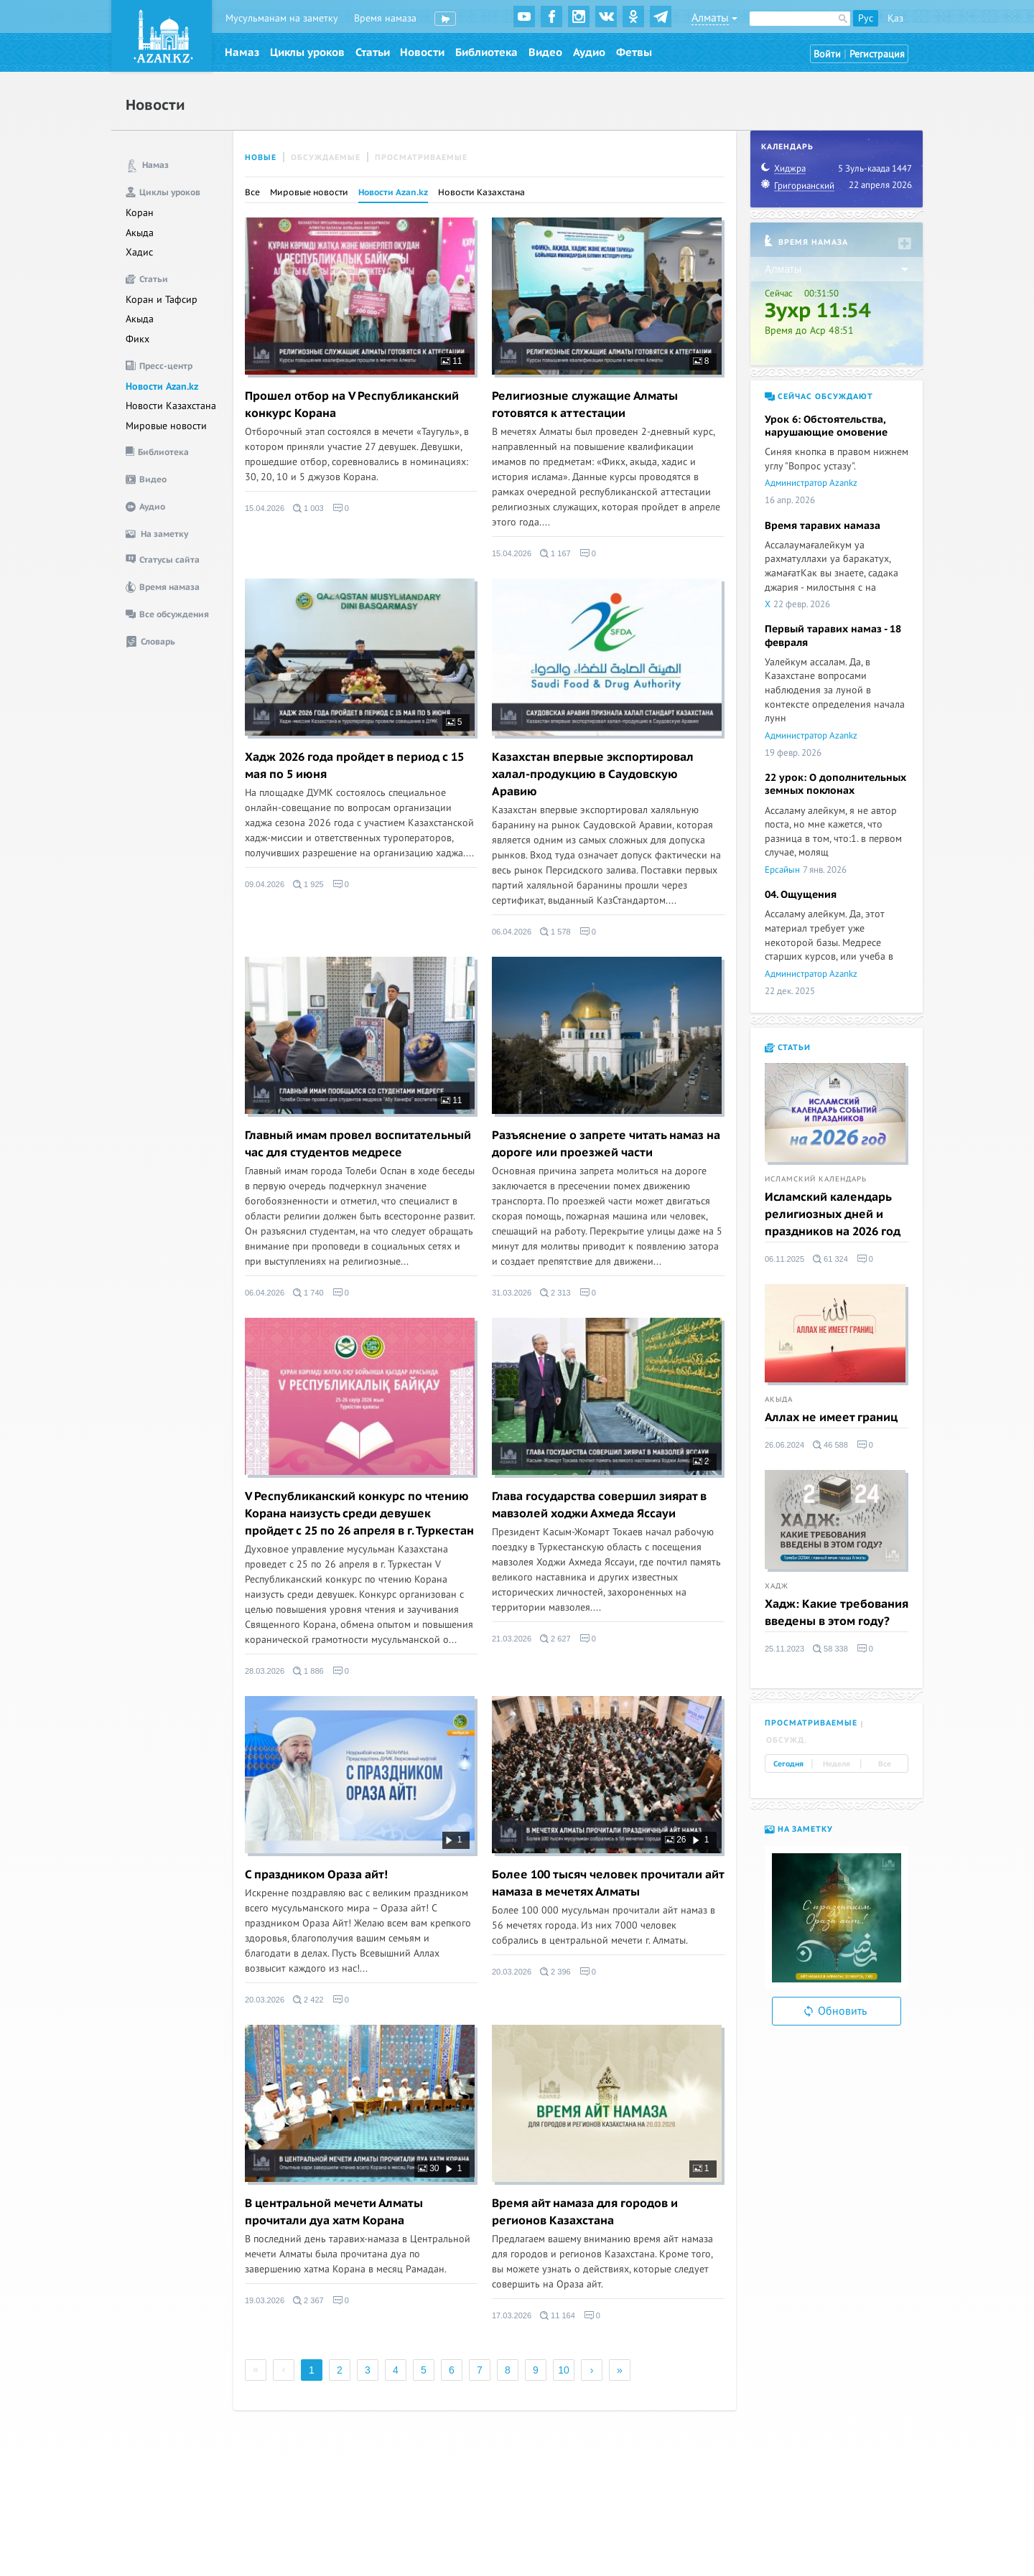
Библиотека (486, 52)
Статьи (372, 52)
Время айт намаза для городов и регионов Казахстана (585, 2212)
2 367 (308, 2300)
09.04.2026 (264, 884)
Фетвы (634, 52)
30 (428, 2168)
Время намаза (385, 18)
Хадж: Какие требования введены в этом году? (836, 1613)
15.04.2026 (264, 508)
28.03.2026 (264, 1671)
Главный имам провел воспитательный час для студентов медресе (358, 1144)
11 (451, 361)
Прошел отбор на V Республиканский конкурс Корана (352, 405)
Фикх (137, 339)
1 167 (555, 553)
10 (563, 2370)
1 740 (308, 1292)
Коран (140, 213)
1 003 (308, 508)
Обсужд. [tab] (786, 1740)
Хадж (776, 1586)
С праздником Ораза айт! (316, 1874)
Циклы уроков (307, 52)
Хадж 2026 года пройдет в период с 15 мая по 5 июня (354, 766)
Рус (865, 18)
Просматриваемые (421, 157)
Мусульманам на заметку (281, 18)
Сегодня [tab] (788, 1764)
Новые (260, 157)
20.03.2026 (264, 1999)
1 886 (308, 1671)
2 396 (555, 1971)
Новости (422, 52)
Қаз (895, 18)
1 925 (308, 884)
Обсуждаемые (325, 157)
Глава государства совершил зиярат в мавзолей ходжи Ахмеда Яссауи (599, 1505)
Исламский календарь (816, 1179)
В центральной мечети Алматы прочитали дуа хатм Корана (334, 2212)
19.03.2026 (264, 2300)
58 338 (830, 1648)
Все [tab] (884, 1764)
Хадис (139, 252)
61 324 (830, 1259)
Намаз (242, 52)
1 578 (555, 931)
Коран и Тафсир (161, 300)
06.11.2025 (784, 1259)
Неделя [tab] (836, 1764)
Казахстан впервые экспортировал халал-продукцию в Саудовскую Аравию (593, 774)
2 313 (555, 1292)
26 (675, 1840)
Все (252, 192)
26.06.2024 (784, 1445)
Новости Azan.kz (162, 386)
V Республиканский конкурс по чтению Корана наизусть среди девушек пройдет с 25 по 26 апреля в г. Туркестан (359, 1513)
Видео (545, 52)
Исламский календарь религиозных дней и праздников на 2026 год (832, 1214)
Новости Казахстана (171, 406)
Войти (827, 54)
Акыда (140, 233)
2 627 (555, 1638)
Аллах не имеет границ (831, 1417)
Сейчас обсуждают (819, 396)
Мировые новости (166, 426)
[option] (836, 1918)
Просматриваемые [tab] (811, 1723)
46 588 (830, 1445)
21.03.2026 (511, 1638)
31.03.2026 (511, 1292)
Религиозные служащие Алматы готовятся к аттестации (585, 405)
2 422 (308, 1999)
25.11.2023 (784, 1648)
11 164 (557, 2315)
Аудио (589, 52)
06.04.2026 (511, 931)
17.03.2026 (511, 2315)
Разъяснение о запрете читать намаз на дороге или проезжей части (606, 1144)
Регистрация (877, 54)
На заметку (799, 1829)
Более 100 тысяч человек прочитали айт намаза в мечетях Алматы (608, 1883)
